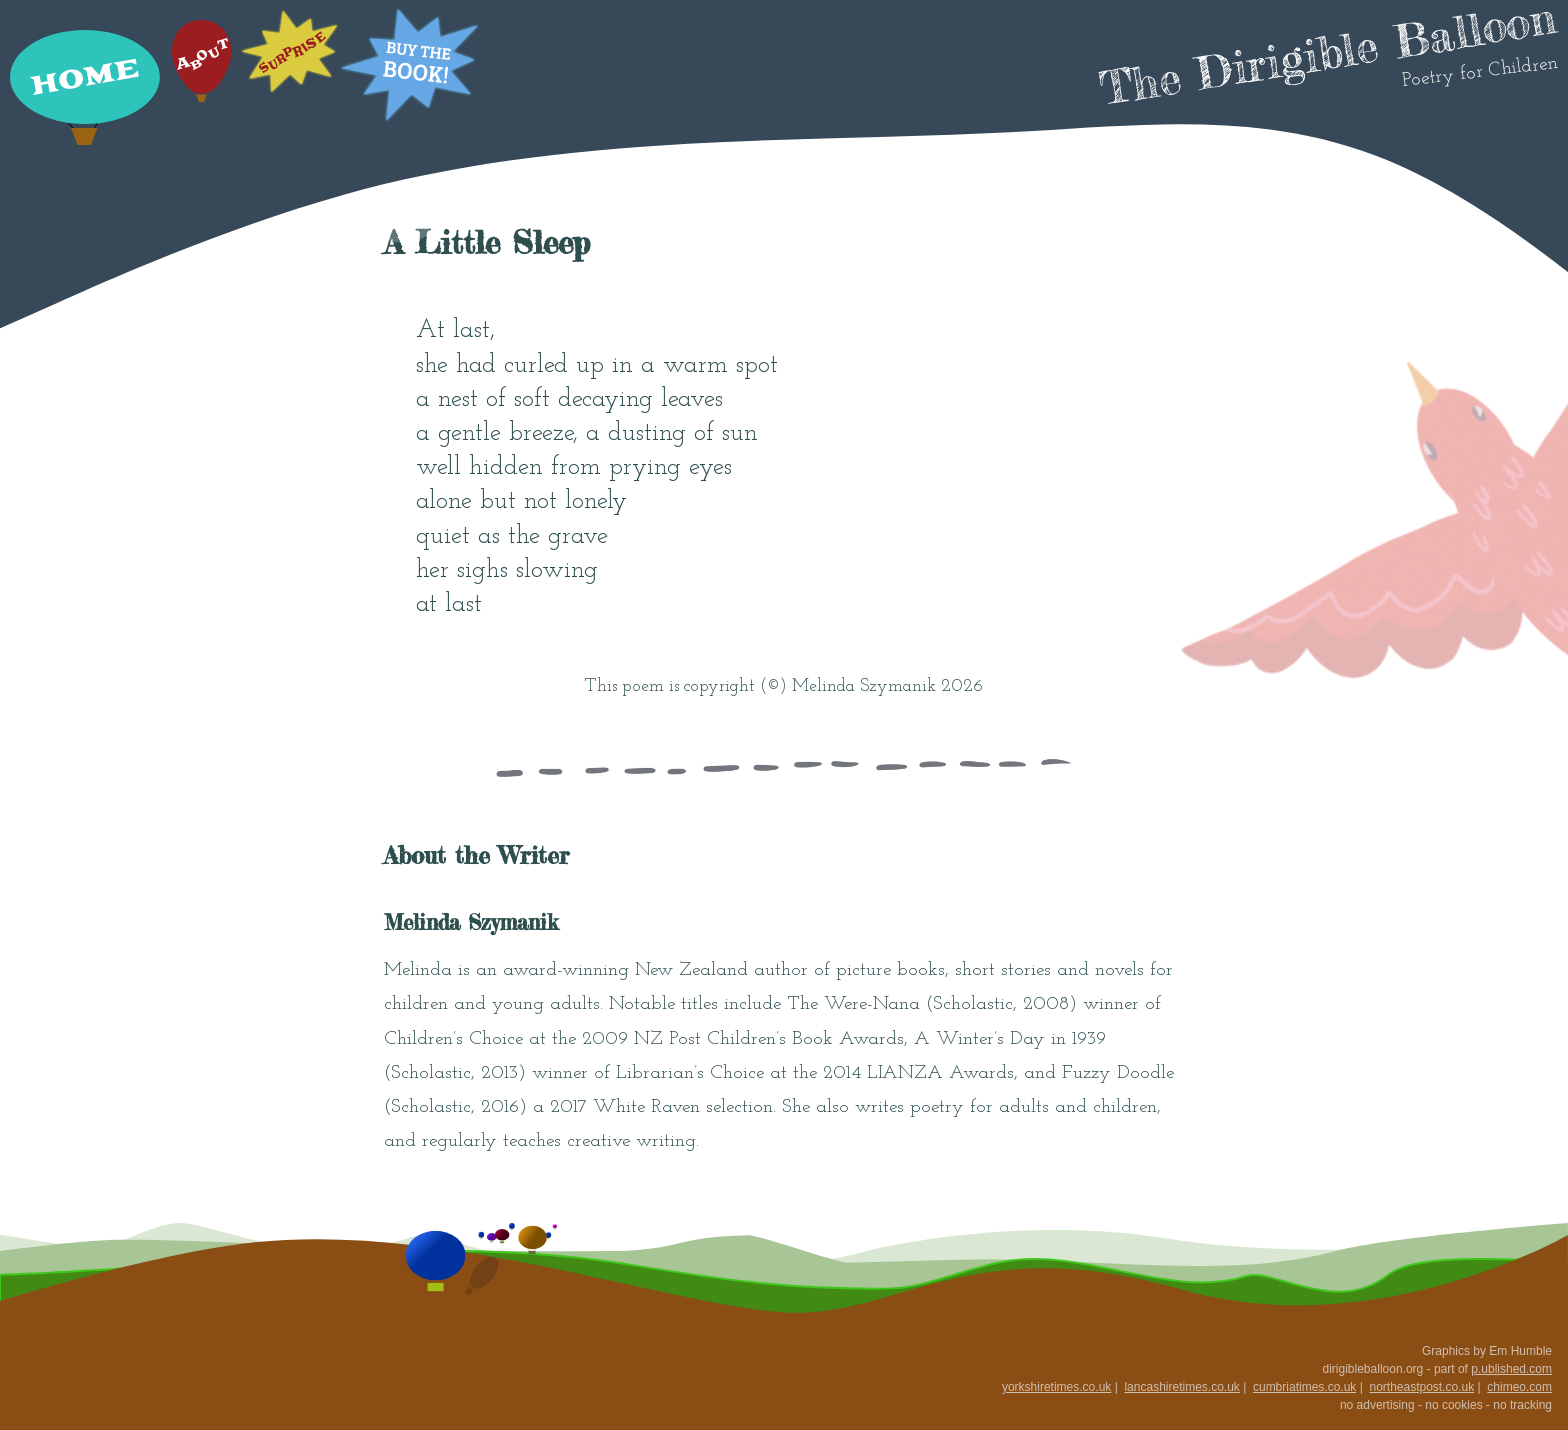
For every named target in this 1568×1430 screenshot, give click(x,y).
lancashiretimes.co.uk (1181, 1387)
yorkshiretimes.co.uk (1056, 1387)
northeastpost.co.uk (1421, 1387)
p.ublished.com (1511, 1369)
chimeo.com (1519, 1387)
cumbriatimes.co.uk (1304, 1387)
